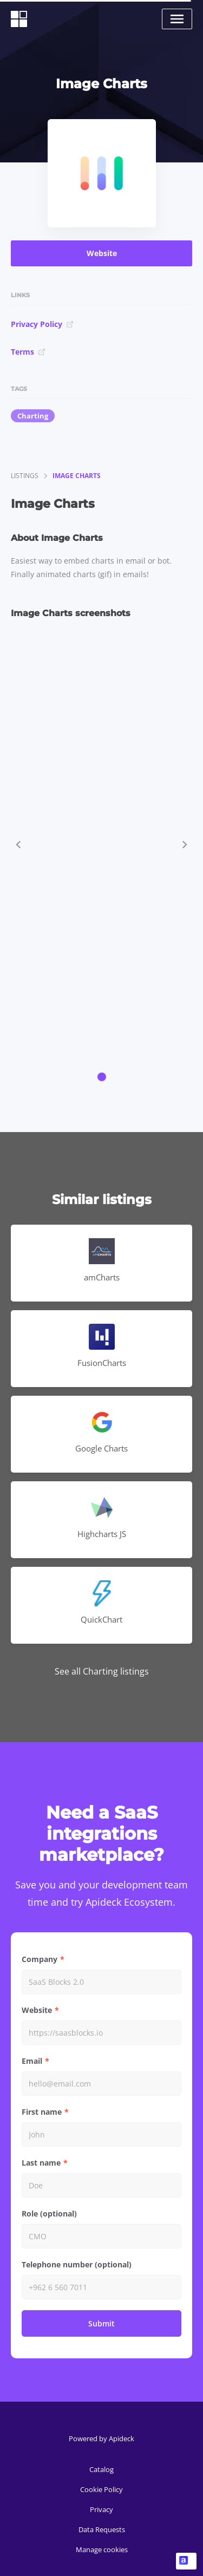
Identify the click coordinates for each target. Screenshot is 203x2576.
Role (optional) (49, 2213)
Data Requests (101, 2529)
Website (102, 253)
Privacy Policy (42, 324)
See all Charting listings (102, 1671)
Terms (28, 351)
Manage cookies (102, 2549)
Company (39, 1959)
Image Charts (77, 475)
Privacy (101, 2509)
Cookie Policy (101, 2489)
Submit (101, 2323)
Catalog (101, 2469)
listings (24, 475)
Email (32, 2061)
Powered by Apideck (101, 2438)
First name (42, 2112)
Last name (41, 2162)
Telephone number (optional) (77, 2264)
